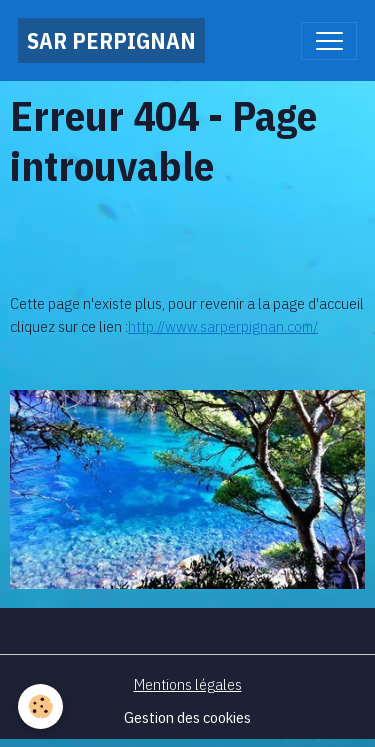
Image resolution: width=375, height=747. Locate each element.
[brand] (111, 40)
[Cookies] (40, 706)
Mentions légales (188, 684)
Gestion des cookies (187, 717)
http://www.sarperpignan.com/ (223, 326)
